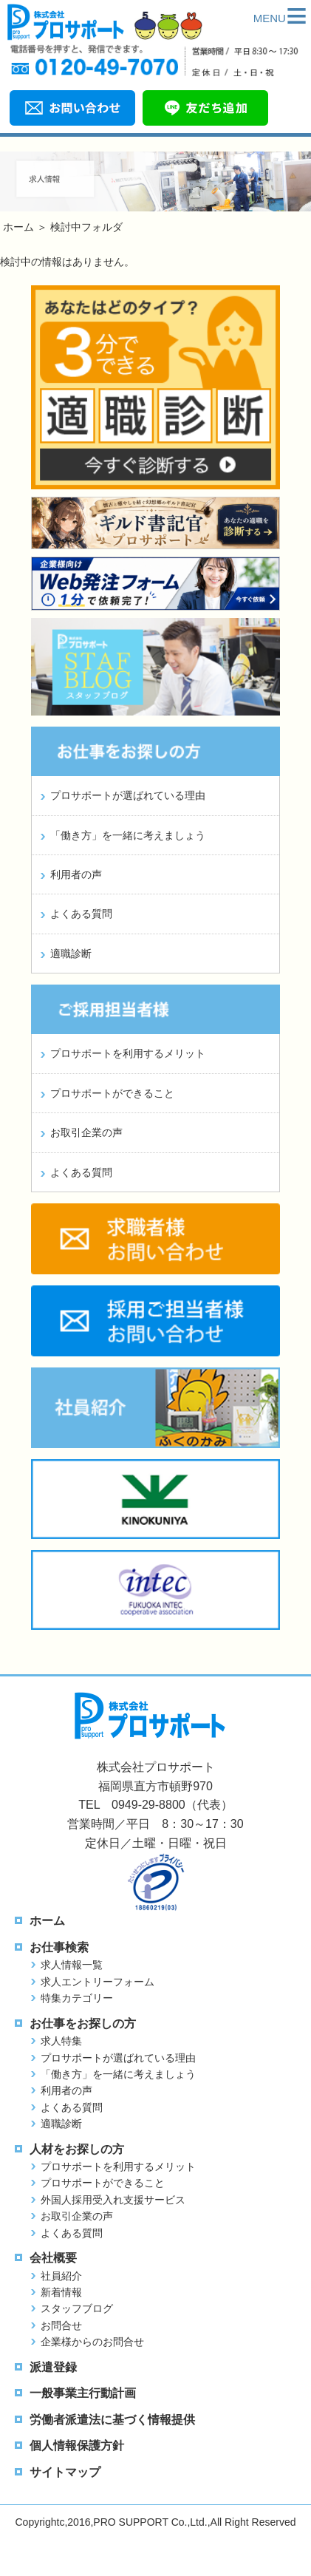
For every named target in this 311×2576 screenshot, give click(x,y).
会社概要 (53, 2258)
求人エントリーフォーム (97, 1982)
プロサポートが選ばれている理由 (127, 795)
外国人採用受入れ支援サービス (113, 2200)
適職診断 (71, 953)
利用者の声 (76, 874)
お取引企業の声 (86, 1132)
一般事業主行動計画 (83, 2393)
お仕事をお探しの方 (83, 2023)
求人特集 (61, 2041)
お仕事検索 (59, 1947)
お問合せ (61, 2325)
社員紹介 (61, 2276)
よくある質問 (81, 914)
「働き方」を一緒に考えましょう (127, 835)
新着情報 (61, 2292)
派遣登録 (53, 2367)
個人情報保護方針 (77, 2445)
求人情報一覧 (72, 1965)
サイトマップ (65, 2472)
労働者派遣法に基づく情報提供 (112, 2419)
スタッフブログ (77, 2308)
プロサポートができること (112, 1093)
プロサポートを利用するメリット (127, 1053)
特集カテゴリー (77, 1998)
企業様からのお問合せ (92, 2342)
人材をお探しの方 (77, 2149)
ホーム (18, 227)
